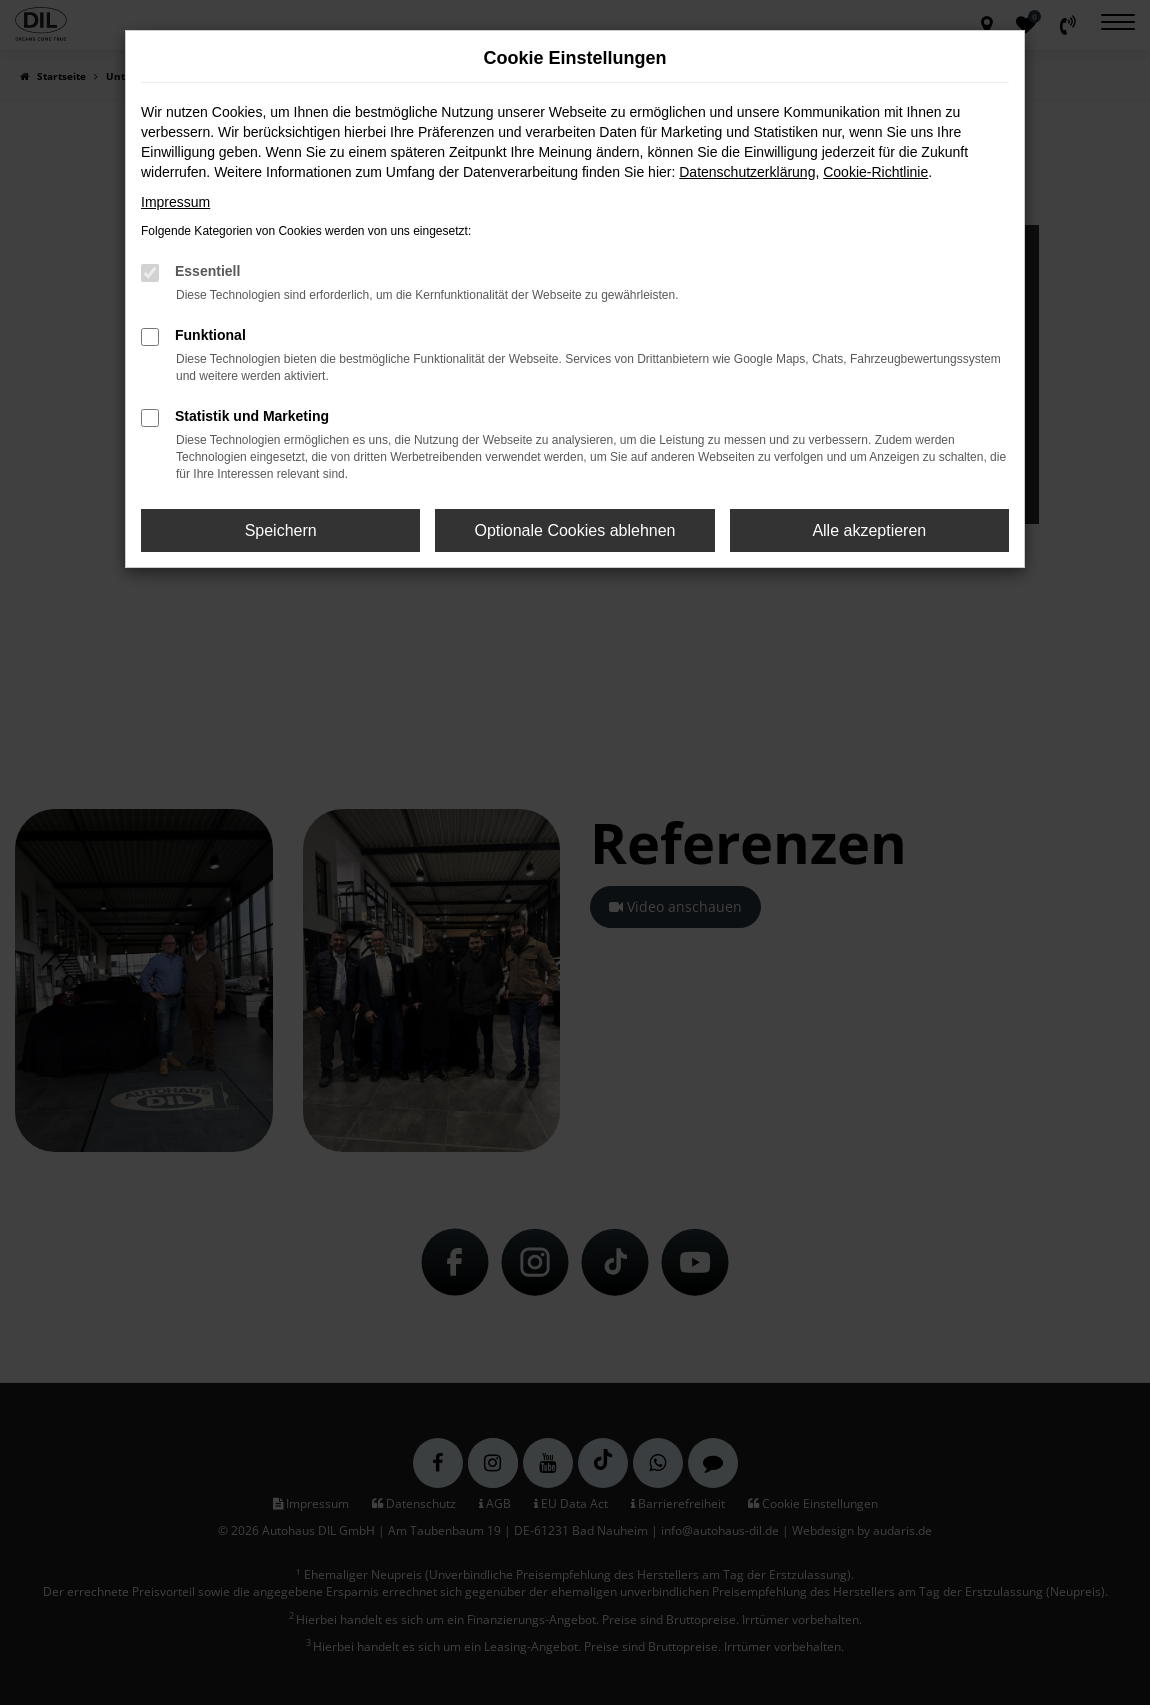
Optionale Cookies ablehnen (574, 530)
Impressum (175, 202)
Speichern (281, 530)
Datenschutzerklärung (747, 172)
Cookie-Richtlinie (875, 172)
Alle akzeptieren (869, 530)
